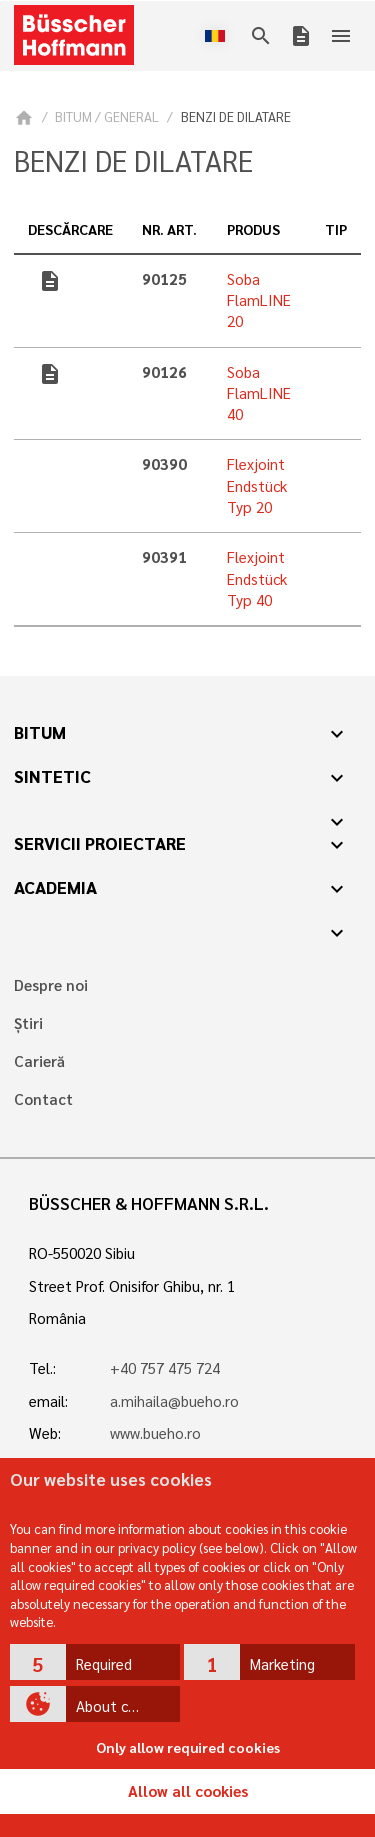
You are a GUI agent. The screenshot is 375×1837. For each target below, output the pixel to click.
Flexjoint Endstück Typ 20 (257, 485)
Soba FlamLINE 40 (259, 393)
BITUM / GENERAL (107, 116)
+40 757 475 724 (165, 1368)
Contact (43, 1099)
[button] (95, 1662)
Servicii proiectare (100, 843)
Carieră (39, 1061)
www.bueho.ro (155, 1433)
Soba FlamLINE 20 (259, 300)
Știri (28, 1023)
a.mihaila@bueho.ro (174, 1401)
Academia (55, 887)
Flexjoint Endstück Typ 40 (257, 578)
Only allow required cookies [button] (188, 1747)
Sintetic (52, 776)
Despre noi (51, 985)
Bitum (40, 732)
